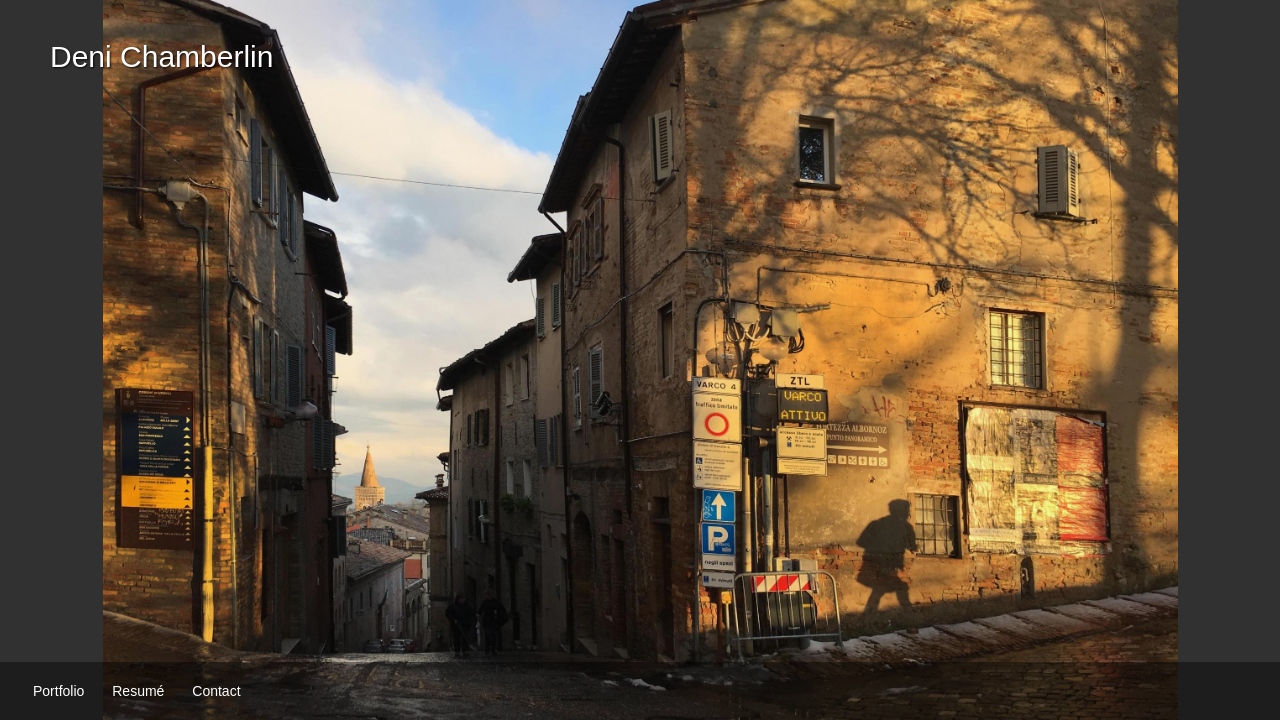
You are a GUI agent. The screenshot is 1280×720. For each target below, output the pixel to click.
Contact (216, 691)
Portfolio (58, 691)
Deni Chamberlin (161, 56)
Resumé (138, 691)
